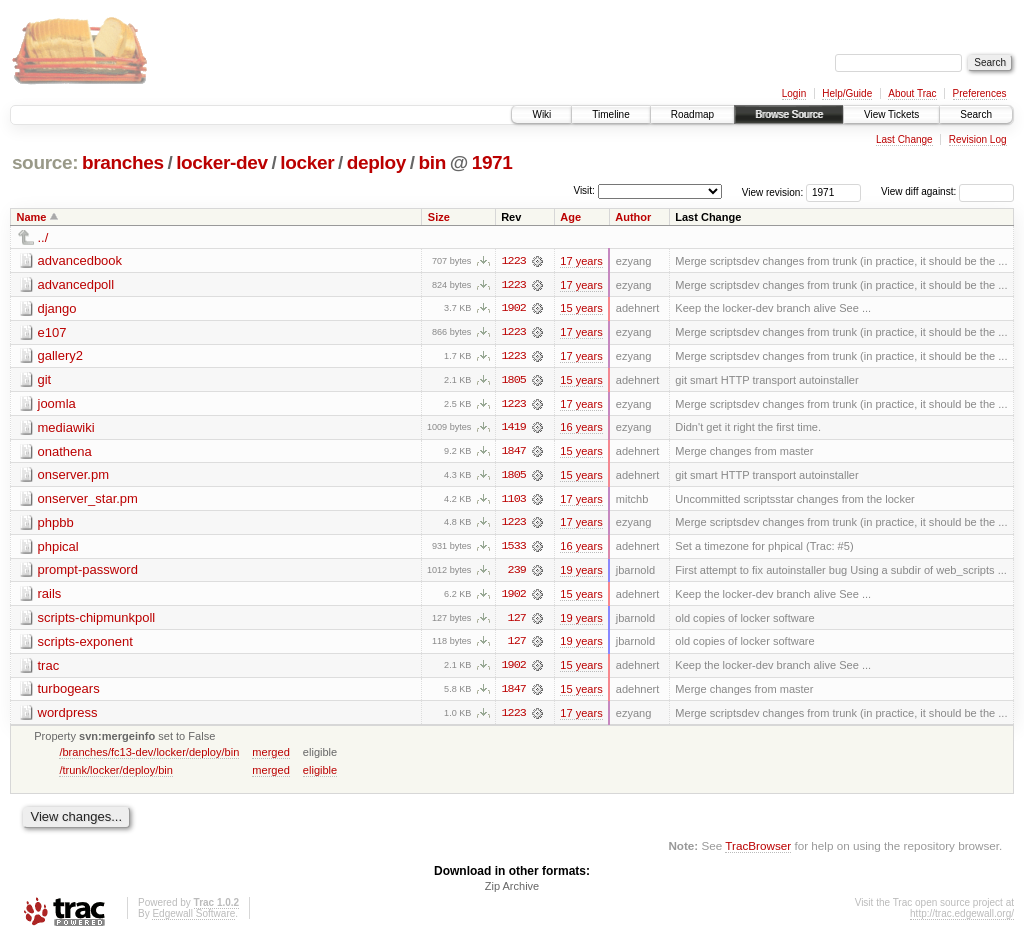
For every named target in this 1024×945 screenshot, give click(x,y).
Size (439, 217)
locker (307, 162)
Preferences (980, 93)
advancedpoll (76, 284)
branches (123, 162)
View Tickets (891, 114)
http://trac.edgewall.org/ (962, 918)
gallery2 (61, 356)
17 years (581, 261)
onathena (65, 452)
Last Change (904, 139)
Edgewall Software (193, 918)
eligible (320, 774)
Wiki (541, 114)
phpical (58, 548)
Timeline (610, 114)
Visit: (584, 190)
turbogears (69, 692)
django (57, 308)
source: (45, 162)
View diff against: (947, 191)
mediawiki (66, 428)
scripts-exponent (85, 644)
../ (43, 237)
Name (32, 217)
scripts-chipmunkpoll (97, 620)
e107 (52, 332)
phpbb (56, 524)
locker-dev (222, 162)
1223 (514, 261)
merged (270, 756)
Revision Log (978, 139)
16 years (581, 429)
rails (50, 596)
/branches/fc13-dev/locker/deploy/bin (149, 756)
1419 (514, 429)
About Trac (912, 93)
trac (49, 668)
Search (976, 114)
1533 (514, 549)
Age (570, 217)
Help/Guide (847, 93)
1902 (514, 309)
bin (431, 162)
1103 (514, 501)
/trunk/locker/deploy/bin (116, 774)
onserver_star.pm (88, 500)
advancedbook (80, 260)
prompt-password (88, 572)
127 (517, 621)
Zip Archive (512, 891)
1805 (514, 381)
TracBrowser (758, 850)
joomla (57, 404)
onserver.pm (74, 476)
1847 (514, 453)
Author (633, 217)
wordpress (68, 716)
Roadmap (692, 114)
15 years (581, 309)
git (45, 380)
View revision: (773, 191)
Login (794, 93)
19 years (581, 573)
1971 (492, 162)
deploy (376, 162)
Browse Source (789, 114)
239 (517, 573)
